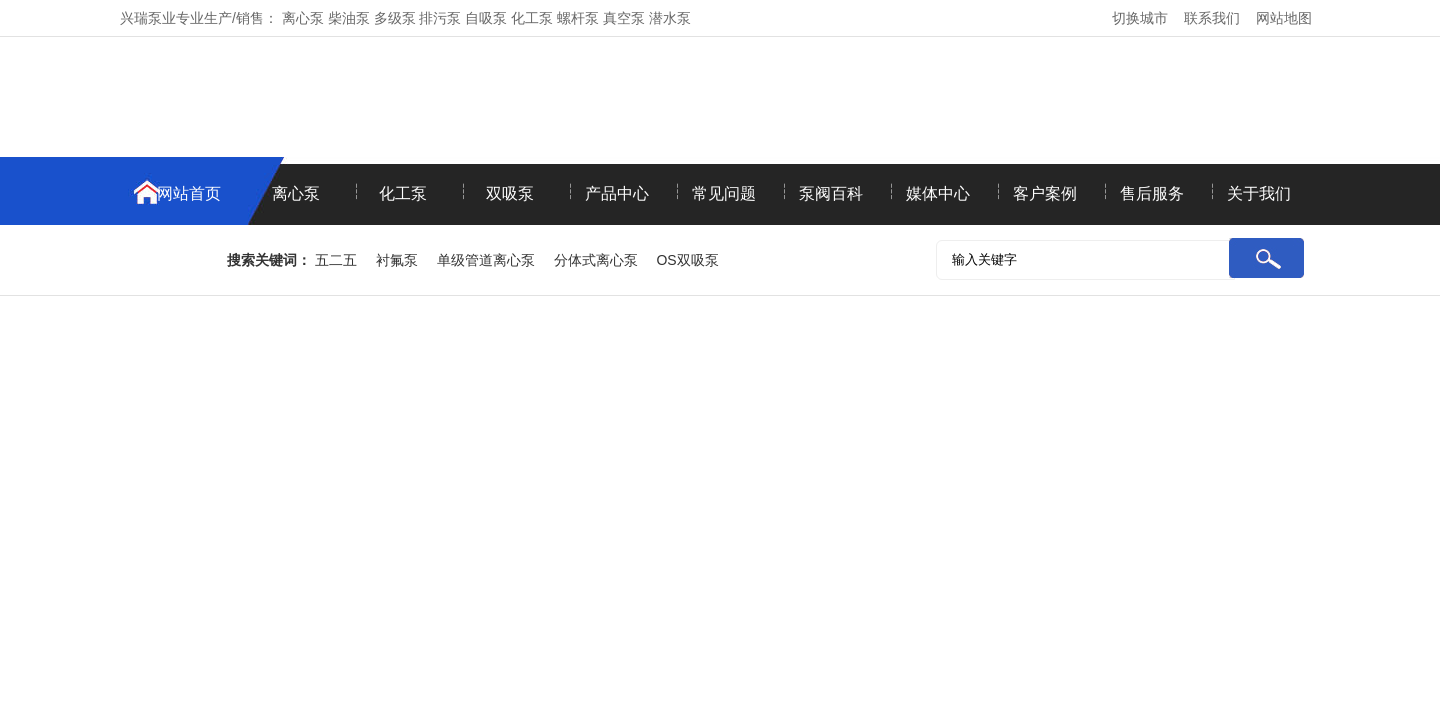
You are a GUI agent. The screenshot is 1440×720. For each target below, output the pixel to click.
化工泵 (403, 193)
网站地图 (1284, 18)
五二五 (336, 260)
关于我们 (1259, 193)
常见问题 (724, 193)
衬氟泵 (397, 260)
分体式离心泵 (596, 260)
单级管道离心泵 (486, 260)
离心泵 (296, 193)
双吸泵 (510, 193)
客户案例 (1045, 193)
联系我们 (1212, 18)
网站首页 (189, 193)
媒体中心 (938, 193)
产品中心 (617, 193)
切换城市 (1140, 18)
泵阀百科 (831, 193)
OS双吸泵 (687, 260)
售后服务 (1152, 193)
